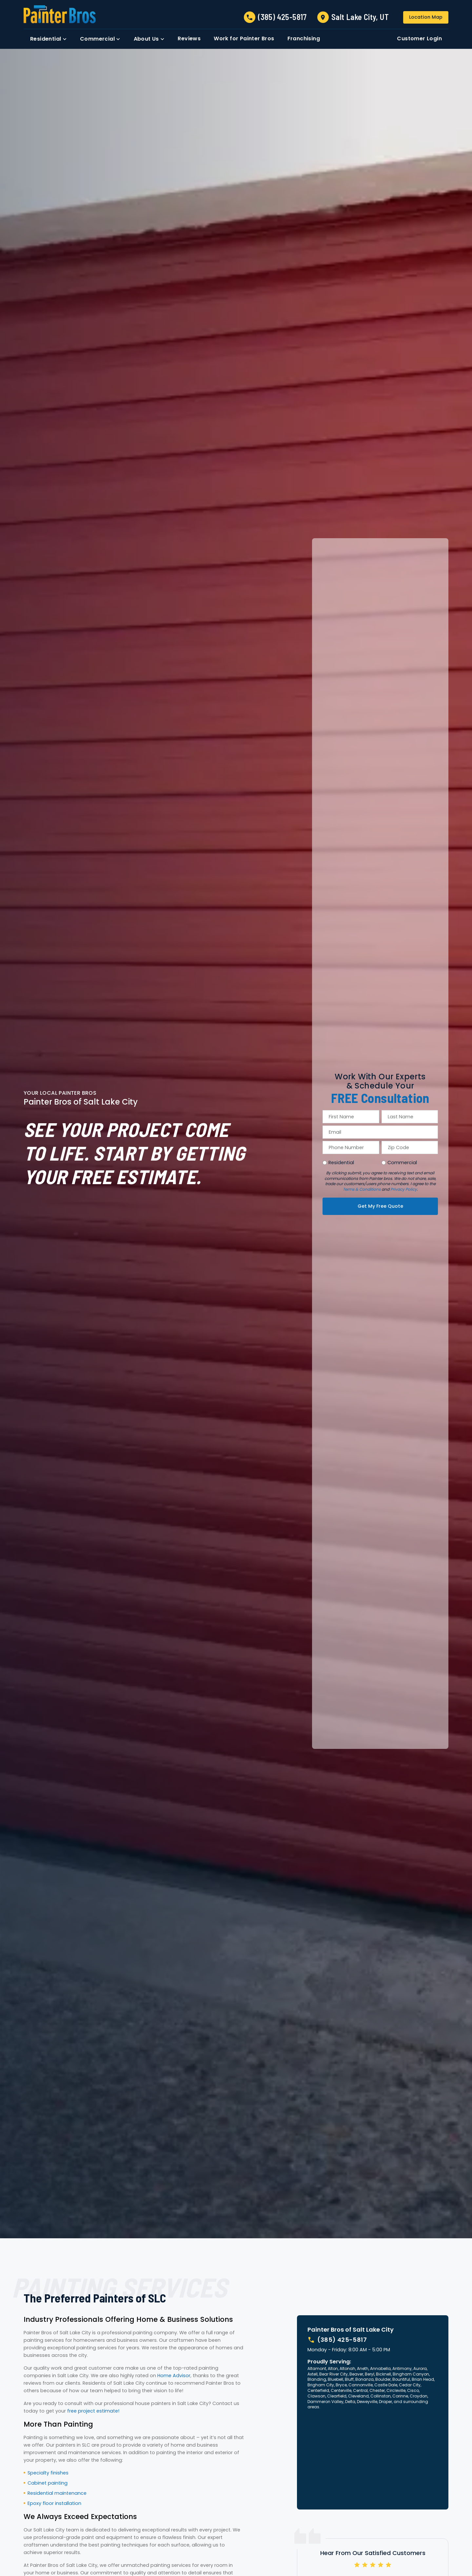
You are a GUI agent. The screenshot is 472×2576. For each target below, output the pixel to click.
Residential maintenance (57, 2493)
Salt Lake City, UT (360, 17)
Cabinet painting (48, 2483)
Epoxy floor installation (54, 2503)
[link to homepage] (60, 14)
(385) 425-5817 (282, 17)
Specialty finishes (48, 2473)
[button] (48, 39)
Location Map (425, 17)
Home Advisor (173, 2375)
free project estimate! (93, 2411)
